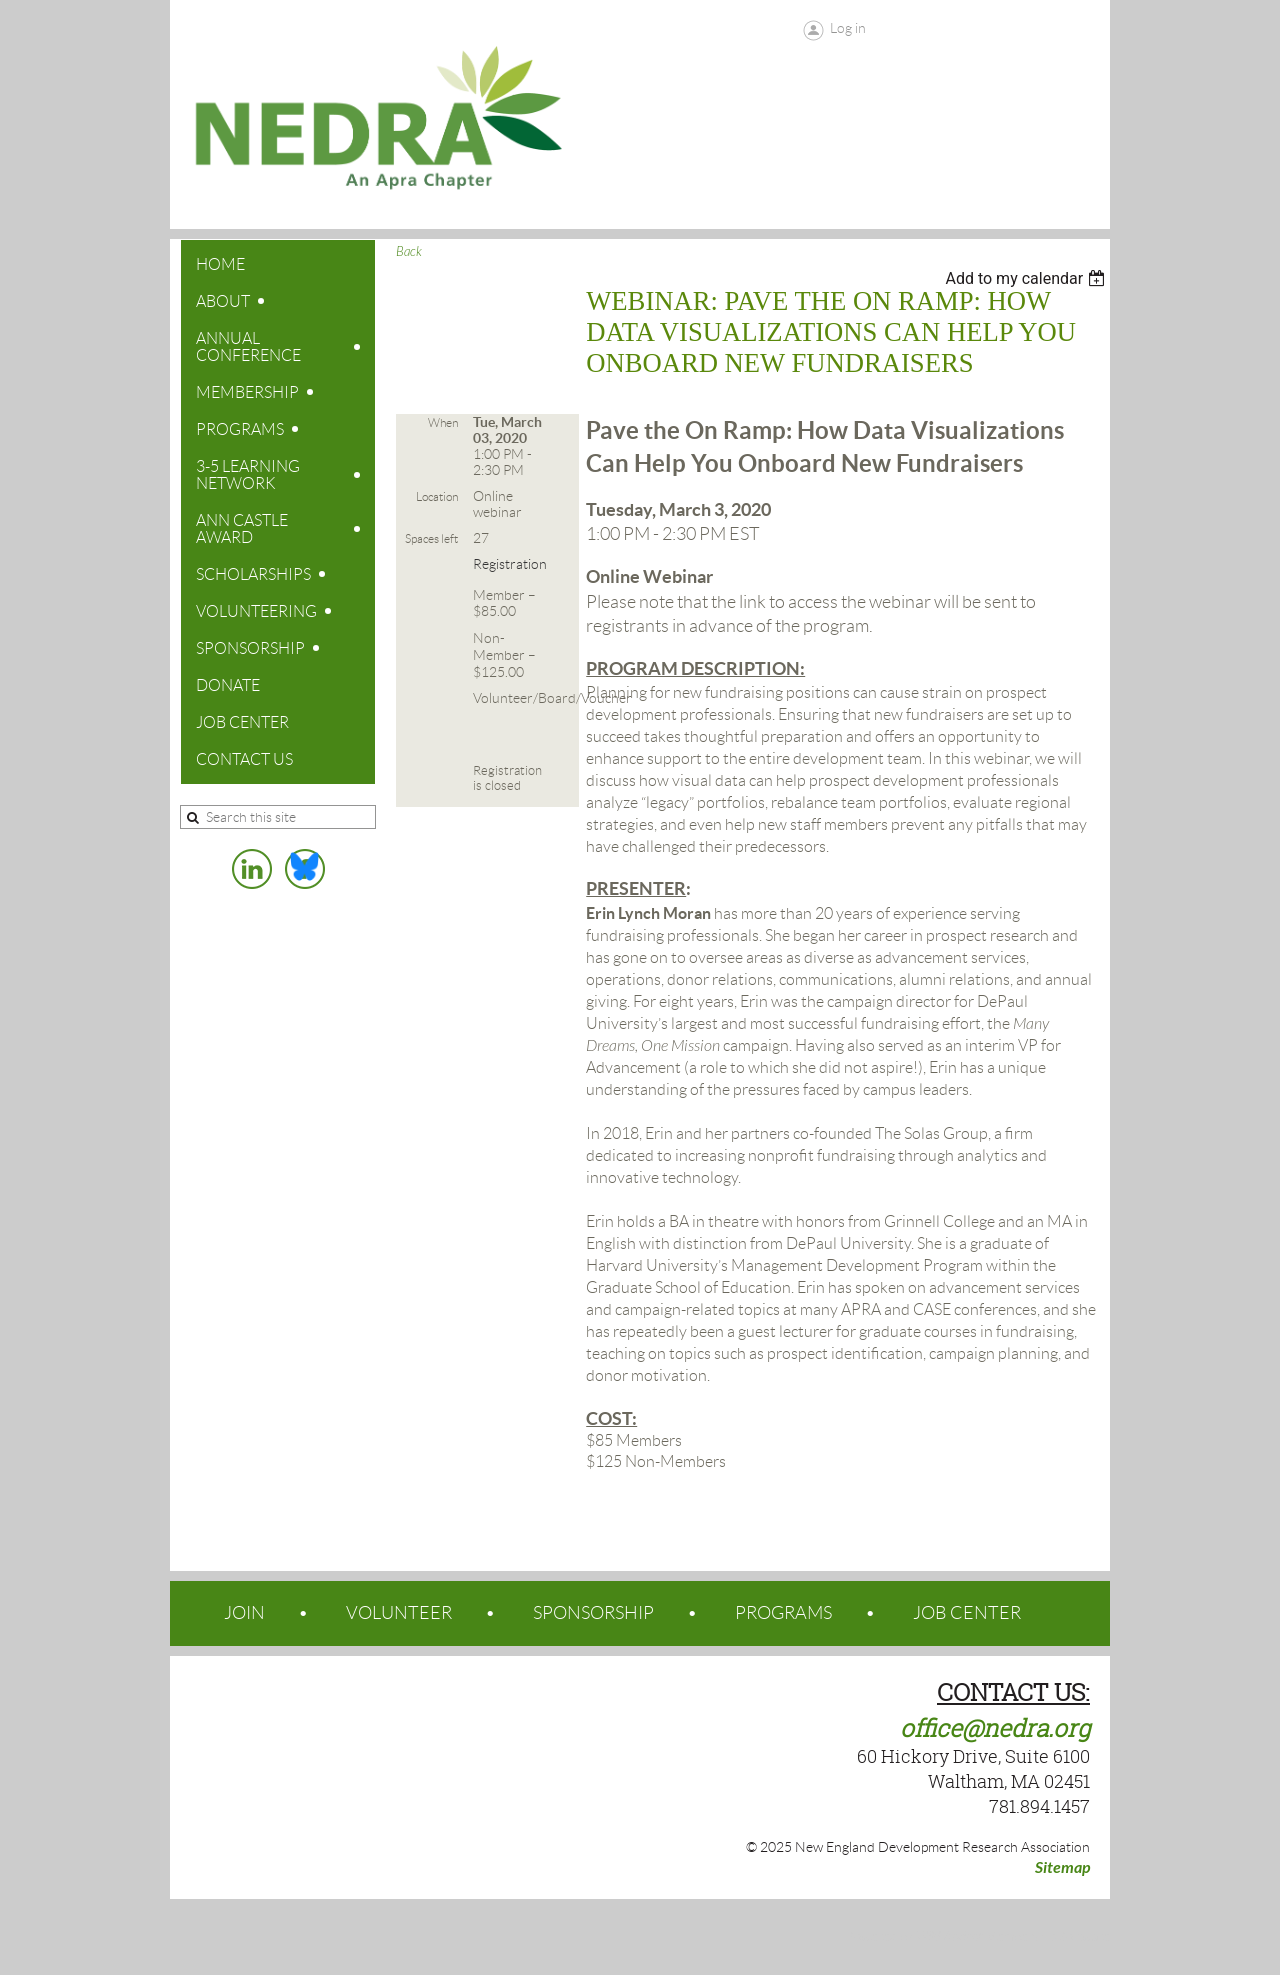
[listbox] (1027, 278)
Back (409, 252)
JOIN (244, 1613)
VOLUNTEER (399, 1613)
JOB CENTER (967, 1613)
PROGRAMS (783, 1613)
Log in (848, 28)
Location (437, 496)
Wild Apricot (949, 1937)
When (443, 422)
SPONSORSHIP (593, 1613)
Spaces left (431, 538)
